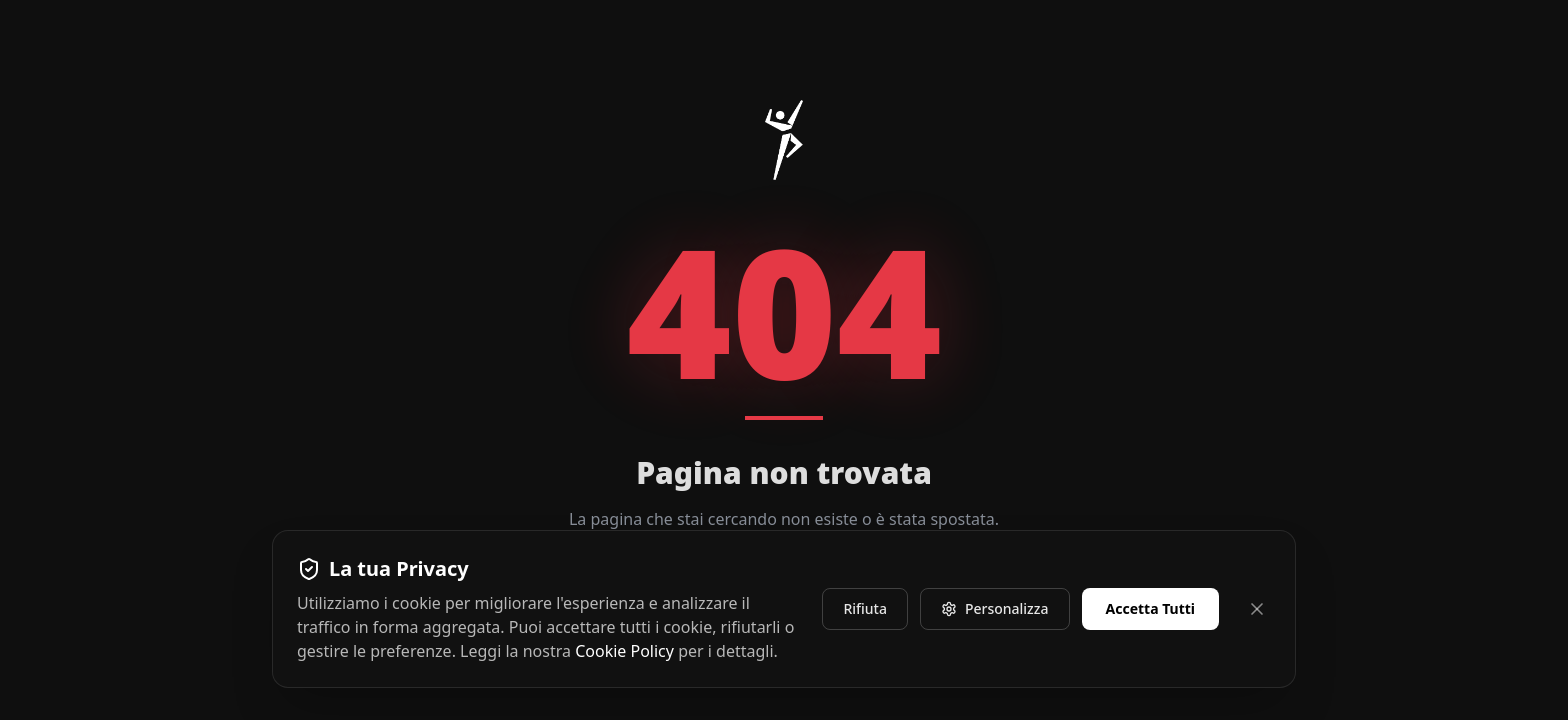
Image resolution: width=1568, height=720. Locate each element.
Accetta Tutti (1151, 608)
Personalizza (995, 608)
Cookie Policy (624, 651)
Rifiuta (865, 608)
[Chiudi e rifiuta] (1257, 609)
